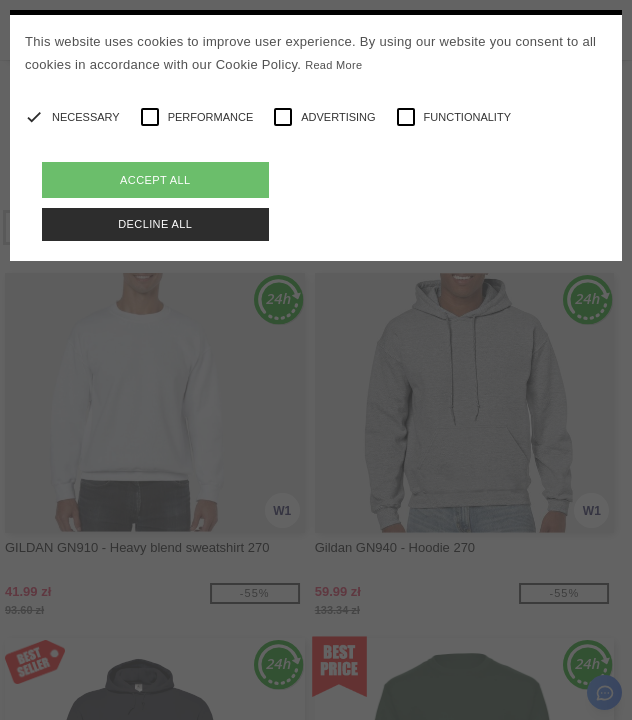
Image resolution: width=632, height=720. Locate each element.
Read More (333, 65)
